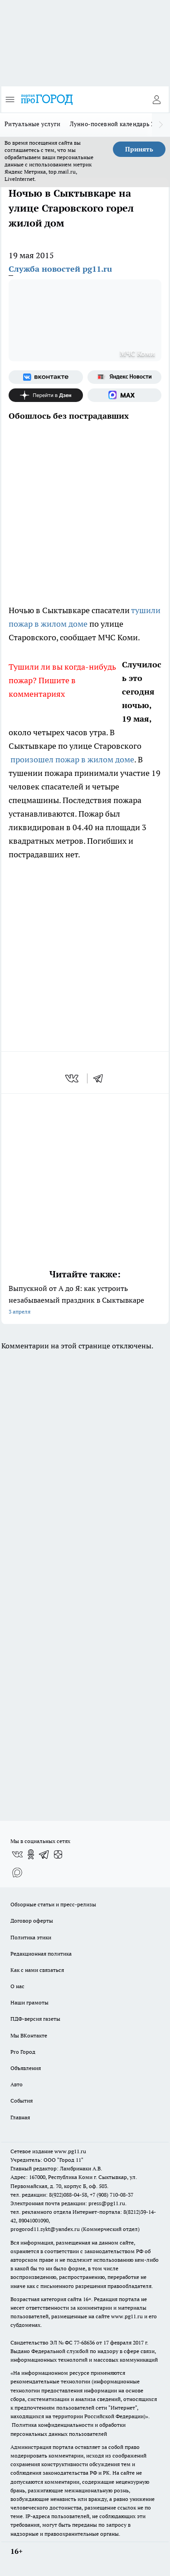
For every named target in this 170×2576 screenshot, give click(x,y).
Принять (139, 149)
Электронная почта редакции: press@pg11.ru (67, 2203)
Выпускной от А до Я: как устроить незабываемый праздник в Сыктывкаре (85, 1301)
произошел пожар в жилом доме (72, 759)
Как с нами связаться (37, 1969)
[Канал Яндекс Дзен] (46, 395)
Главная (20, 2117)
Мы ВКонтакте (28, 2035)
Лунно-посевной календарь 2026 (117, 124)
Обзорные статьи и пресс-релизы (53, 1904)
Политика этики (30, 1937)
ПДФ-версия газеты (35, 2018)
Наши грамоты (29, 2002)
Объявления (25, 2068)
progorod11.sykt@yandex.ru (45, 2229)
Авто (16, 2084)
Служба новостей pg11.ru (60, 269)
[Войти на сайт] (156, 99)
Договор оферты (31, 1920)
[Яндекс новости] (124, 377)
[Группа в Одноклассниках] (31, 1854)
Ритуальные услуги (33, 124)
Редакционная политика (41, 1953)
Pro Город (22, 2051)
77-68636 (84, 2342)
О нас (17, 1986)
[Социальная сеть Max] (124, 395)
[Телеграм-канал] (44, 1854)
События (21, 2100)
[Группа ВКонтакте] (46, 377)
